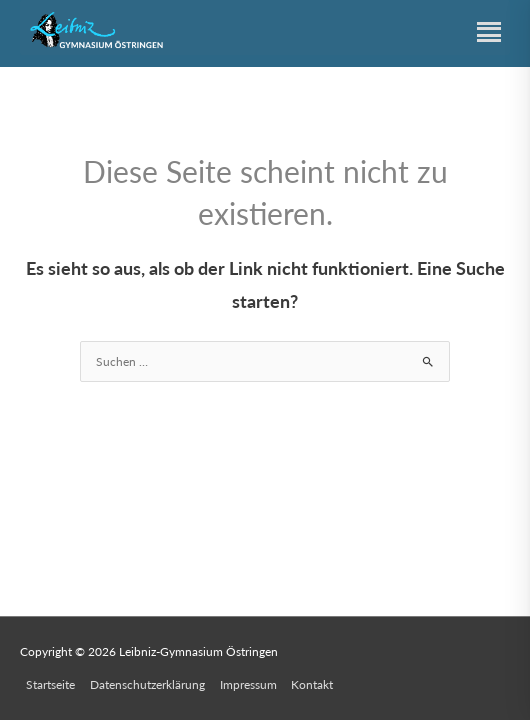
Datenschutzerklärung (147, 684)
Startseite (50, 684)
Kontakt (312, 684)
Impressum (248, 684)
